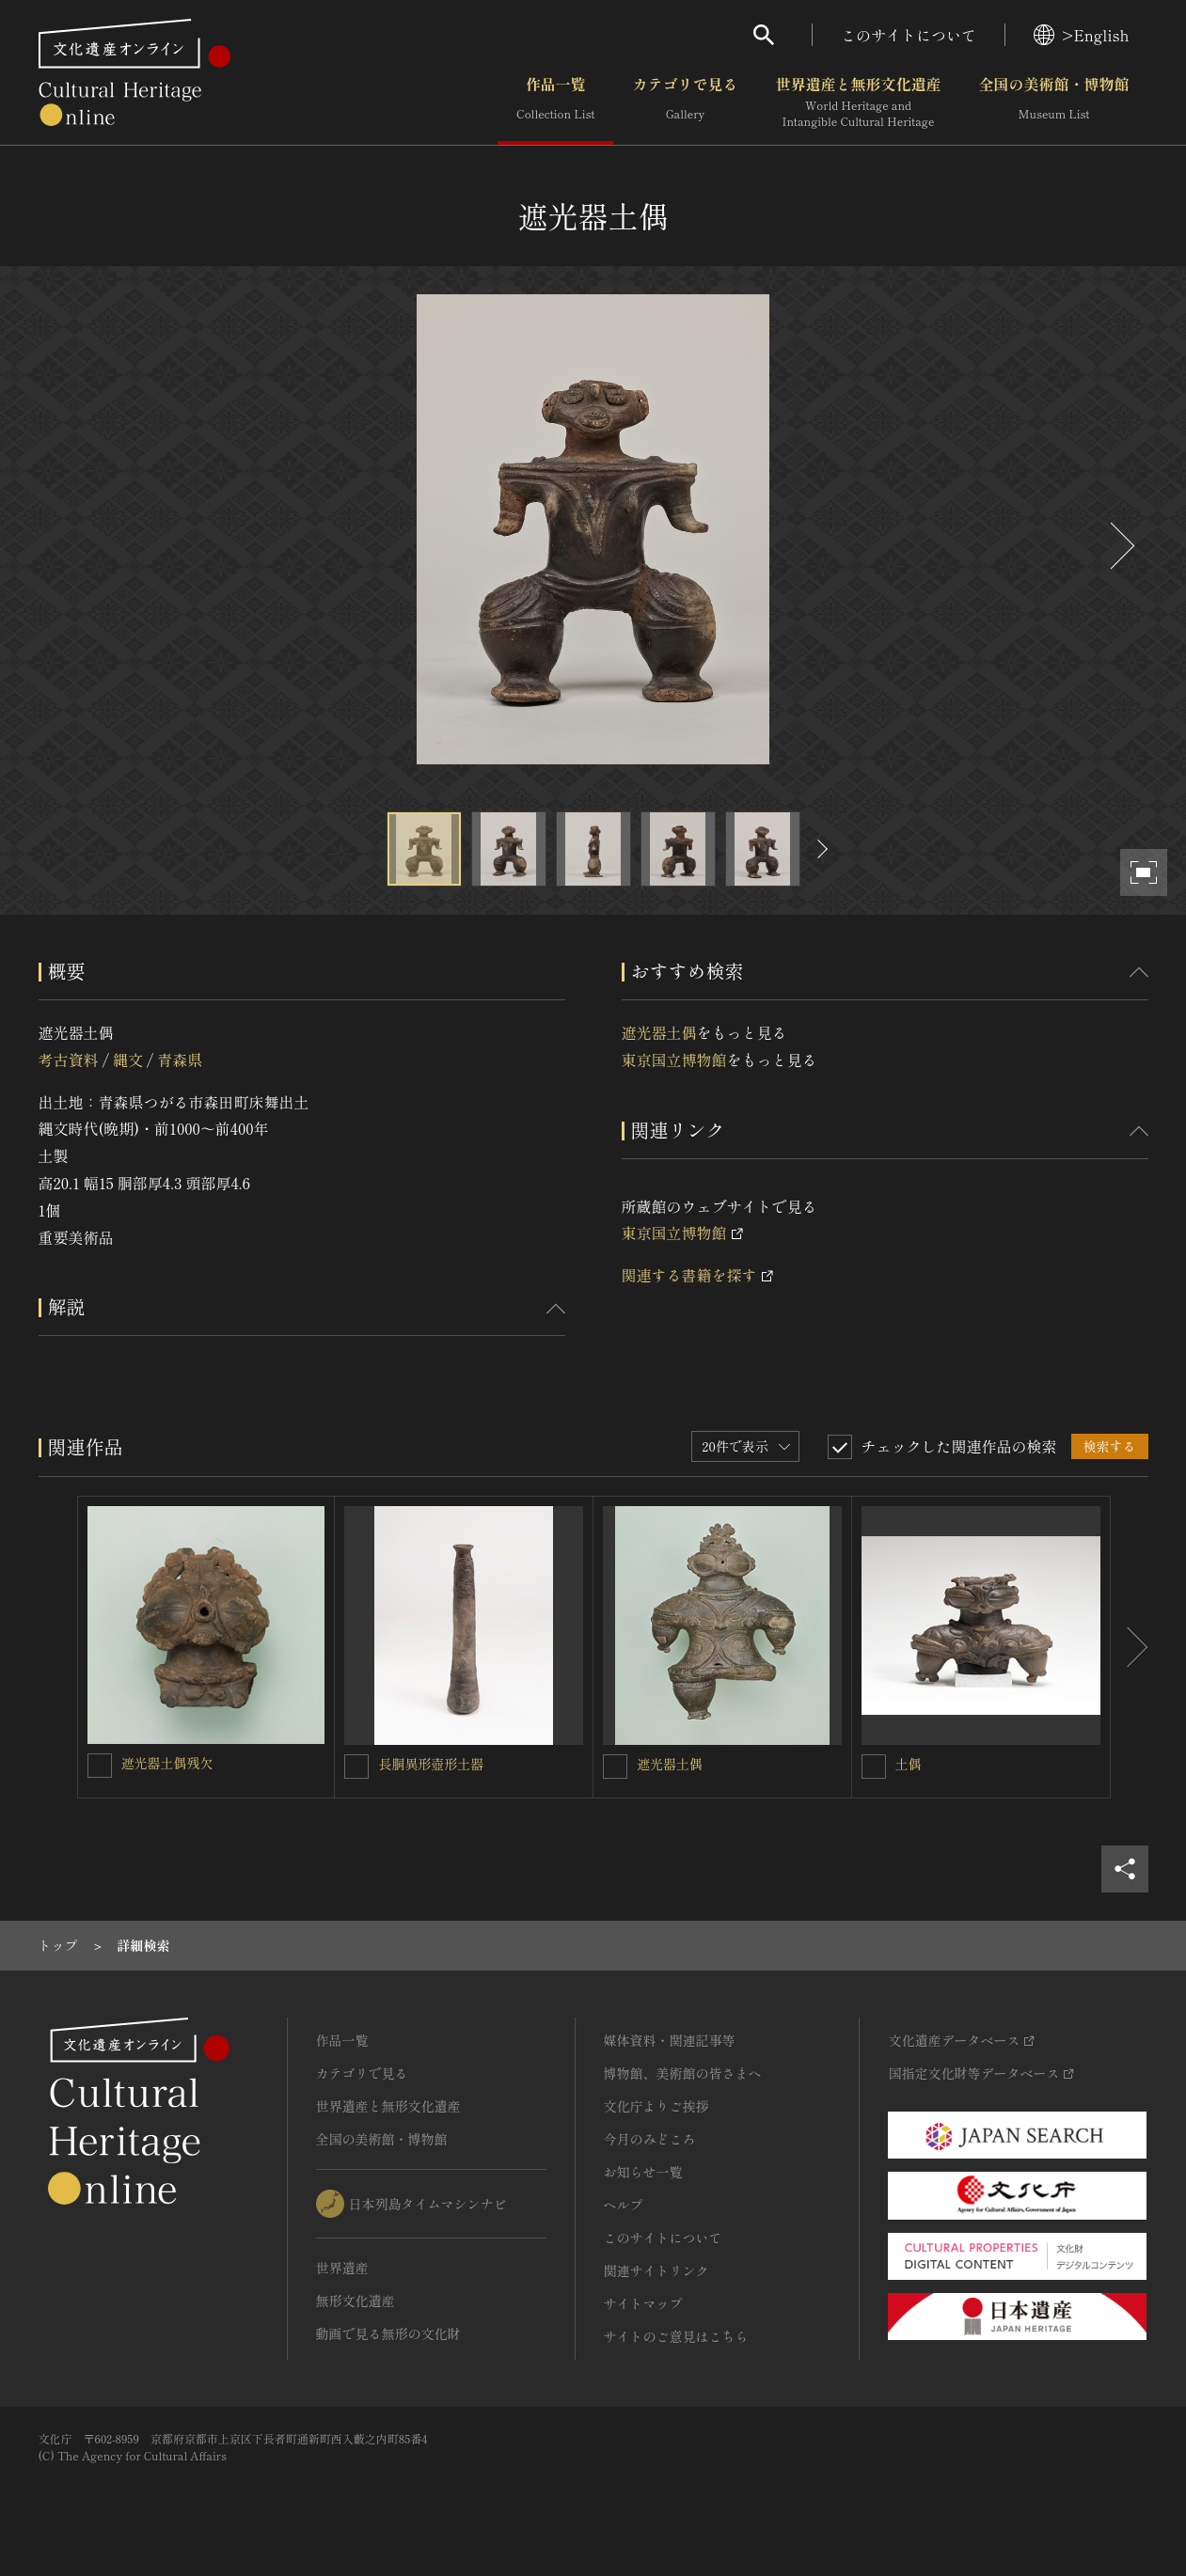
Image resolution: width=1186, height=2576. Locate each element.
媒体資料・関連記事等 (669, 2040)
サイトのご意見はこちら (676, 2336)
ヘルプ (623, 2204)
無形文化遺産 (355, 2300)
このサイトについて (908, 35)
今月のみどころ (650, 2138)
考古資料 (69, 1059)
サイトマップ (643, 2303)
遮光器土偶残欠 (167, 1762)
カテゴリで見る (684, 102)
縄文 (128, 1059)
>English (1081, 35)
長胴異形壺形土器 (430, 1763)
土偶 (908, 1763)
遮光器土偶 (659, 1032)
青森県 (179, 1059)
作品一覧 (555, 102)
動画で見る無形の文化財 (388, 2333)
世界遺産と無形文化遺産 (858, 102)
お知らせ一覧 (643, 2171)
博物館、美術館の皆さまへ (683, 2073)
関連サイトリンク (656, 2270)
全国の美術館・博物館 (1053, 102)
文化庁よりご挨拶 (656, 2106)
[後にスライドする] (1120, 545)
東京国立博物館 (674, 1059)
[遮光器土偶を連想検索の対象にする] (615, 1766)
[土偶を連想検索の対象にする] (874, 1766)
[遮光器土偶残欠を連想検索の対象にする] (99, 1765)
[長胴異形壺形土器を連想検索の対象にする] (356, 1766)
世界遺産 (342, 2267)
